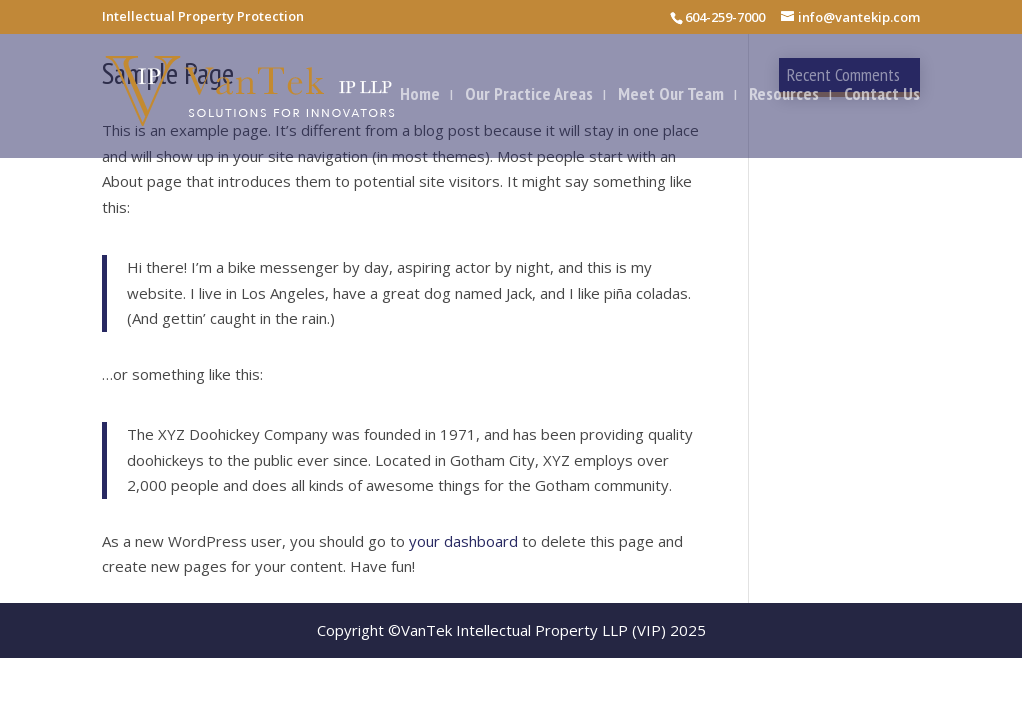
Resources (784, 96)
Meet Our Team (671, 96)
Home (420, 96)
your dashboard (463, 541)
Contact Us (882, 96)
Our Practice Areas (529, 96)
